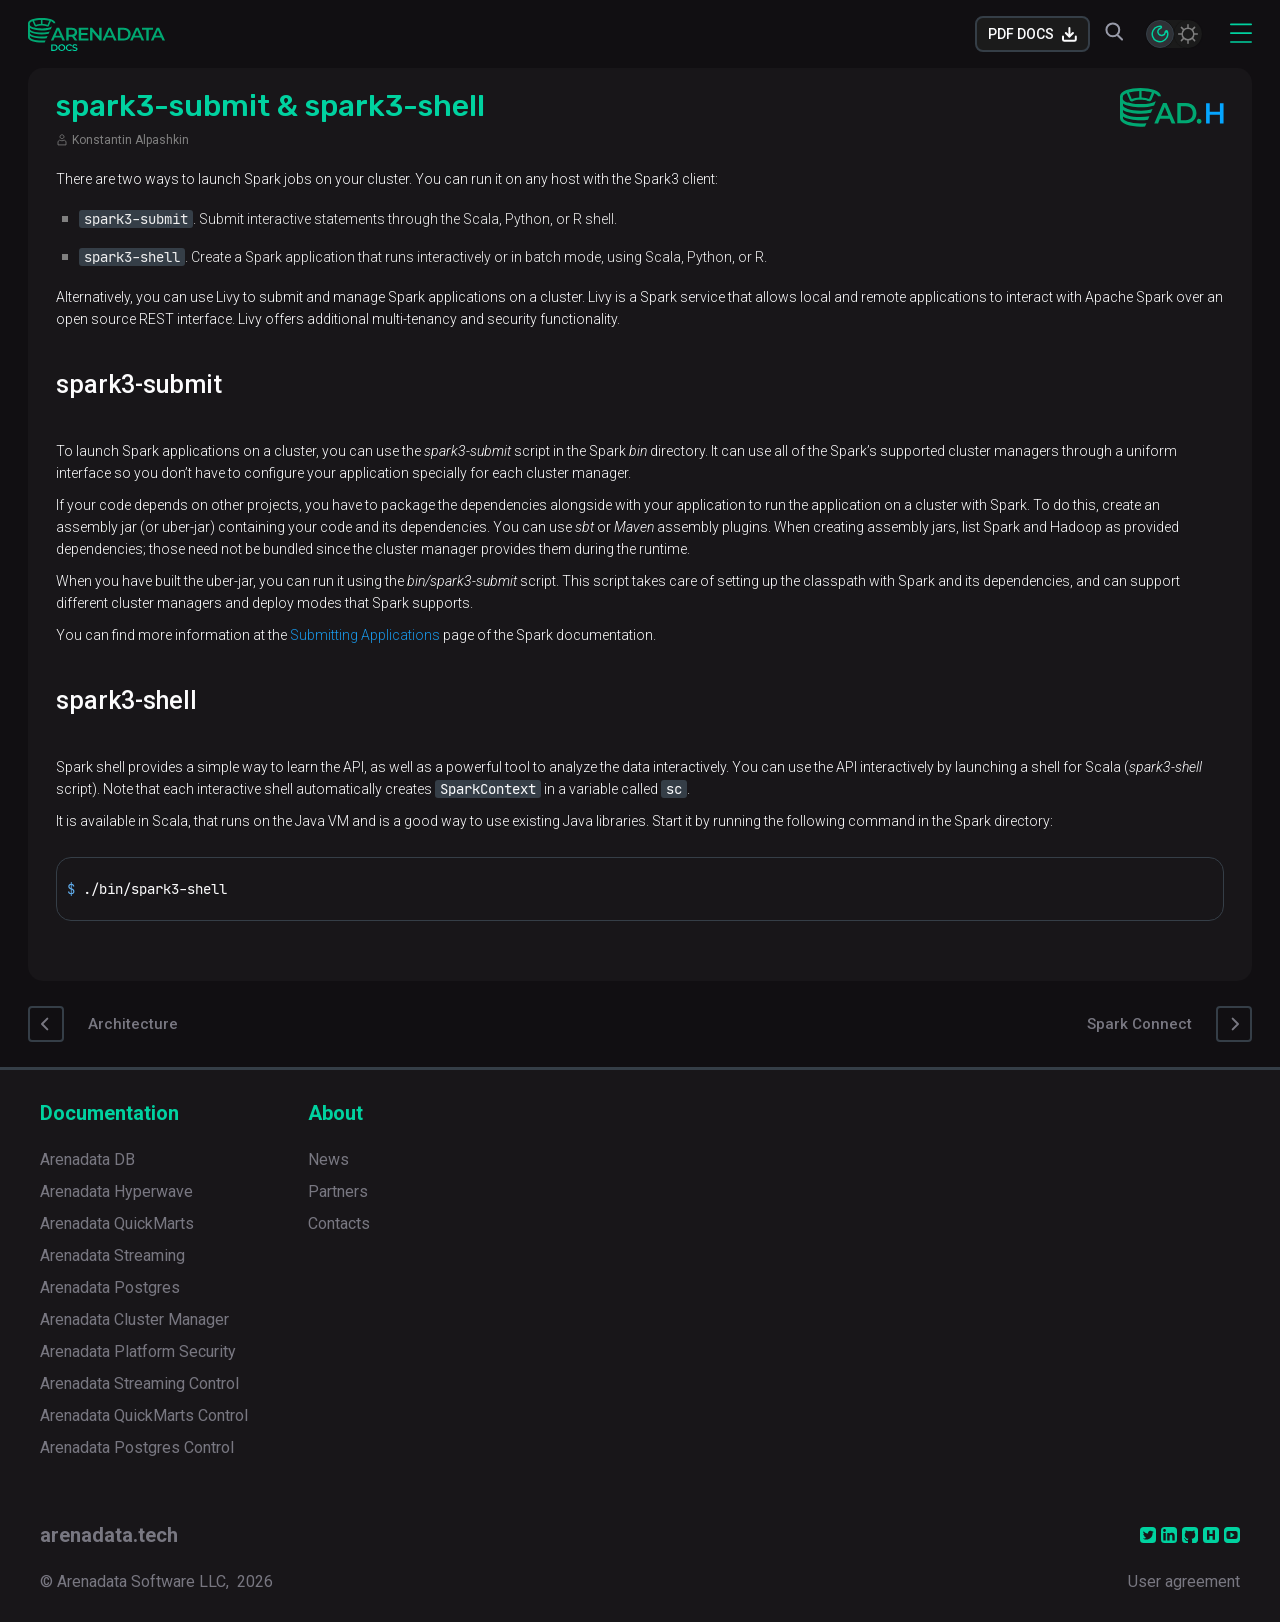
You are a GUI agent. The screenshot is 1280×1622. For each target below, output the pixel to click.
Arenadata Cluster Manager (134, 1319)
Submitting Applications (365, 635)
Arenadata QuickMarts (117, 1223)
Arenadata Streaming (112, 1255)
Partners (338, 1191)
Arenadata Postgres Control (137, 1447)
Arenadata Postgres (110, 1287)
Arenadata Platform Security (138, 1351)
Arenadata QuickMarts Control (144, 1415)
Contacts (339, 1223)
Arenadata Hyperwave (116, 1191)
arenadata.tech (109, 1535)
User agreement (1184, 1581)
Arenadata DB (87, 1159)
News (328, 1159)
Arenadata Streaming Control (139, 1383)
